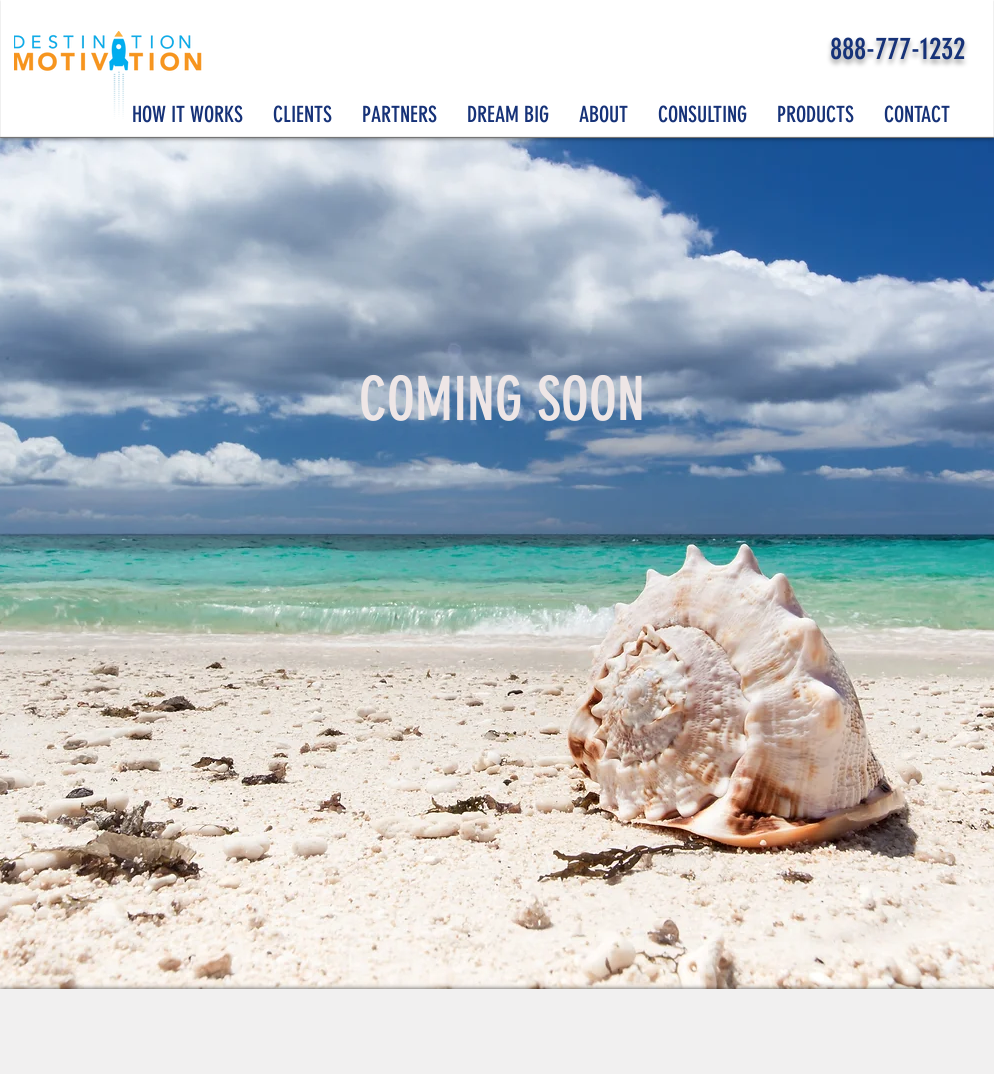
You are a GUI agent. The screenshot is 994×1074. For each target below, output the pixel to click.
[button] (508, 114)
